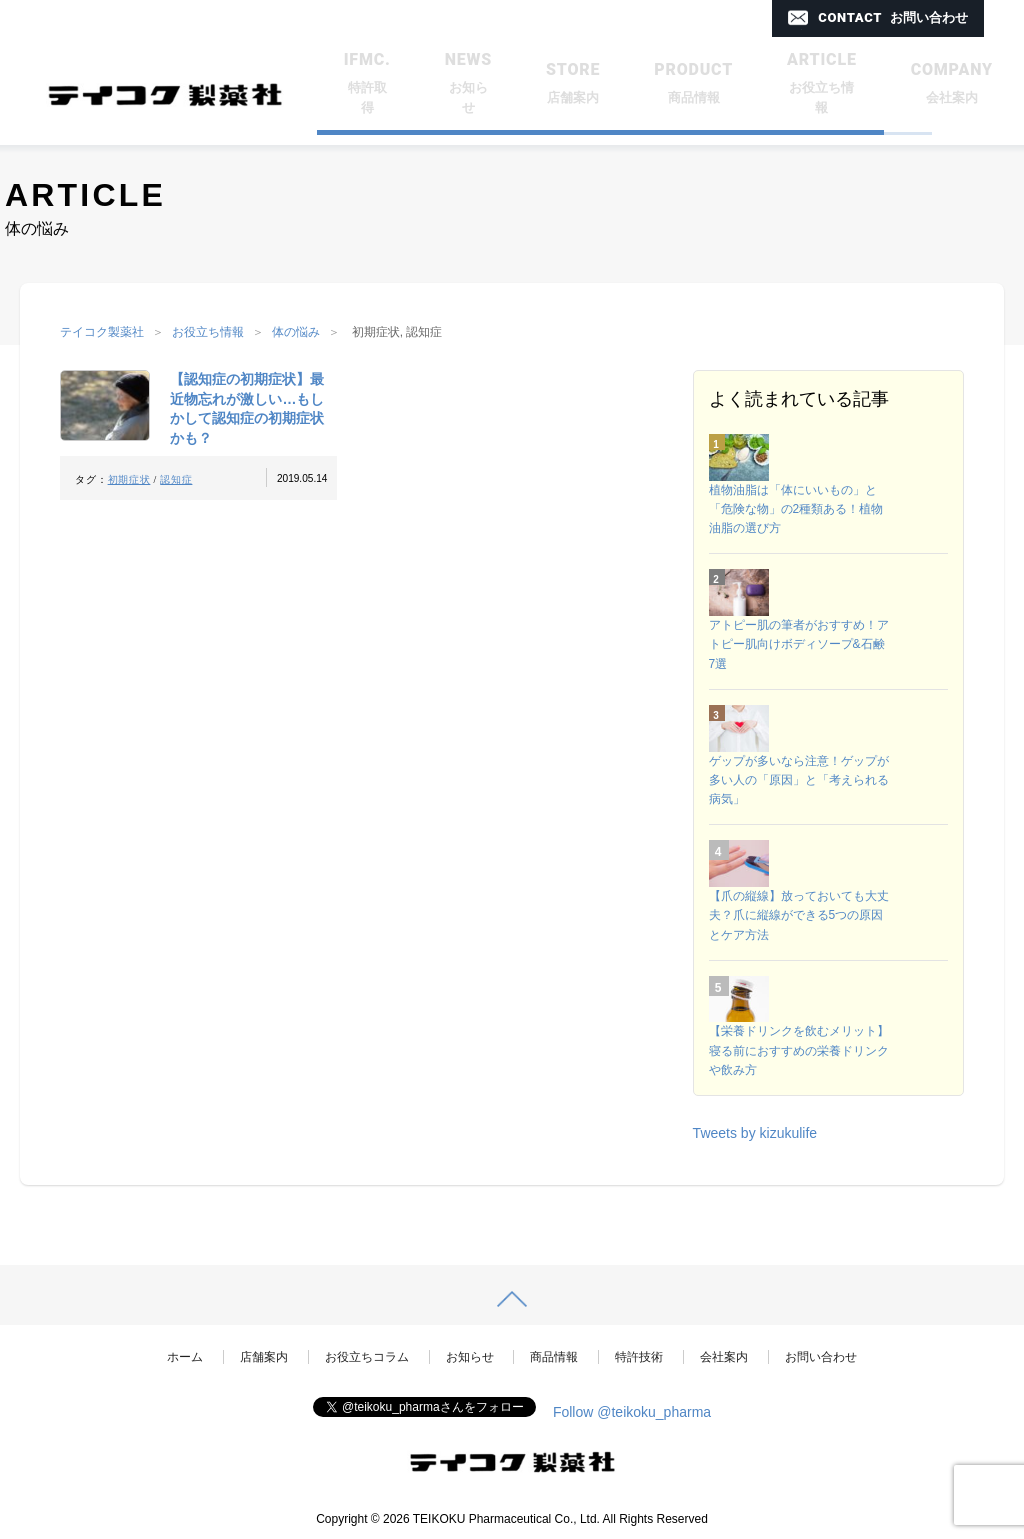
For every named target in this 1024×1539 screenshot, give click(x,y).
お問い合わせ (821, 1357)
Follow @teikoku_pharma (632, 1412)
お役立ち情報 (208, 332)
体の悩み (296, 332)
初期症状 (129, 479)
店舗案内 (264, 1357)
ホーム (185, 1357)
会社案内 (724, 1357)
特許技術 (639, 1357)
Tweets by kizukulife (755, 1133)
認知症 (176, 479)
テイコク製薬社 (102, 332)
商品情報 (554, 1357)
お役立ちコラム (367, 1357)
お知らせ (470, 1357)
